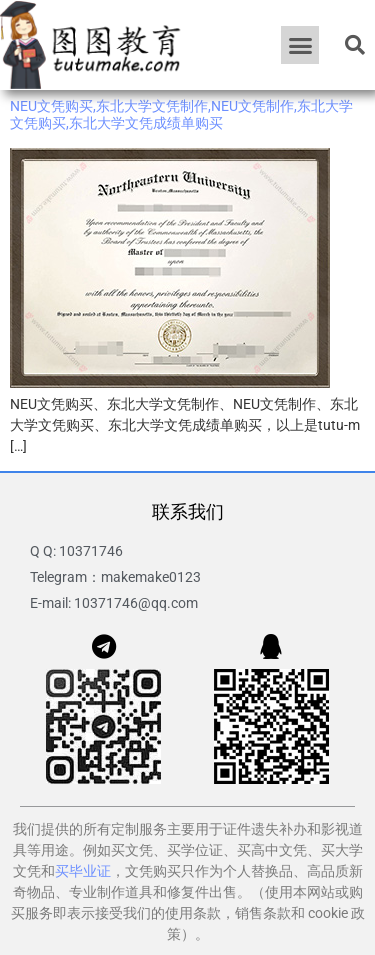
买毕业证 (83, 871)
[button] (300, 45)
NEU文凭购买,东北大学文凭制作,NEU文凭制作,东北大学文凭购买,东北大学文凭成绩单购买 (181, 114)
